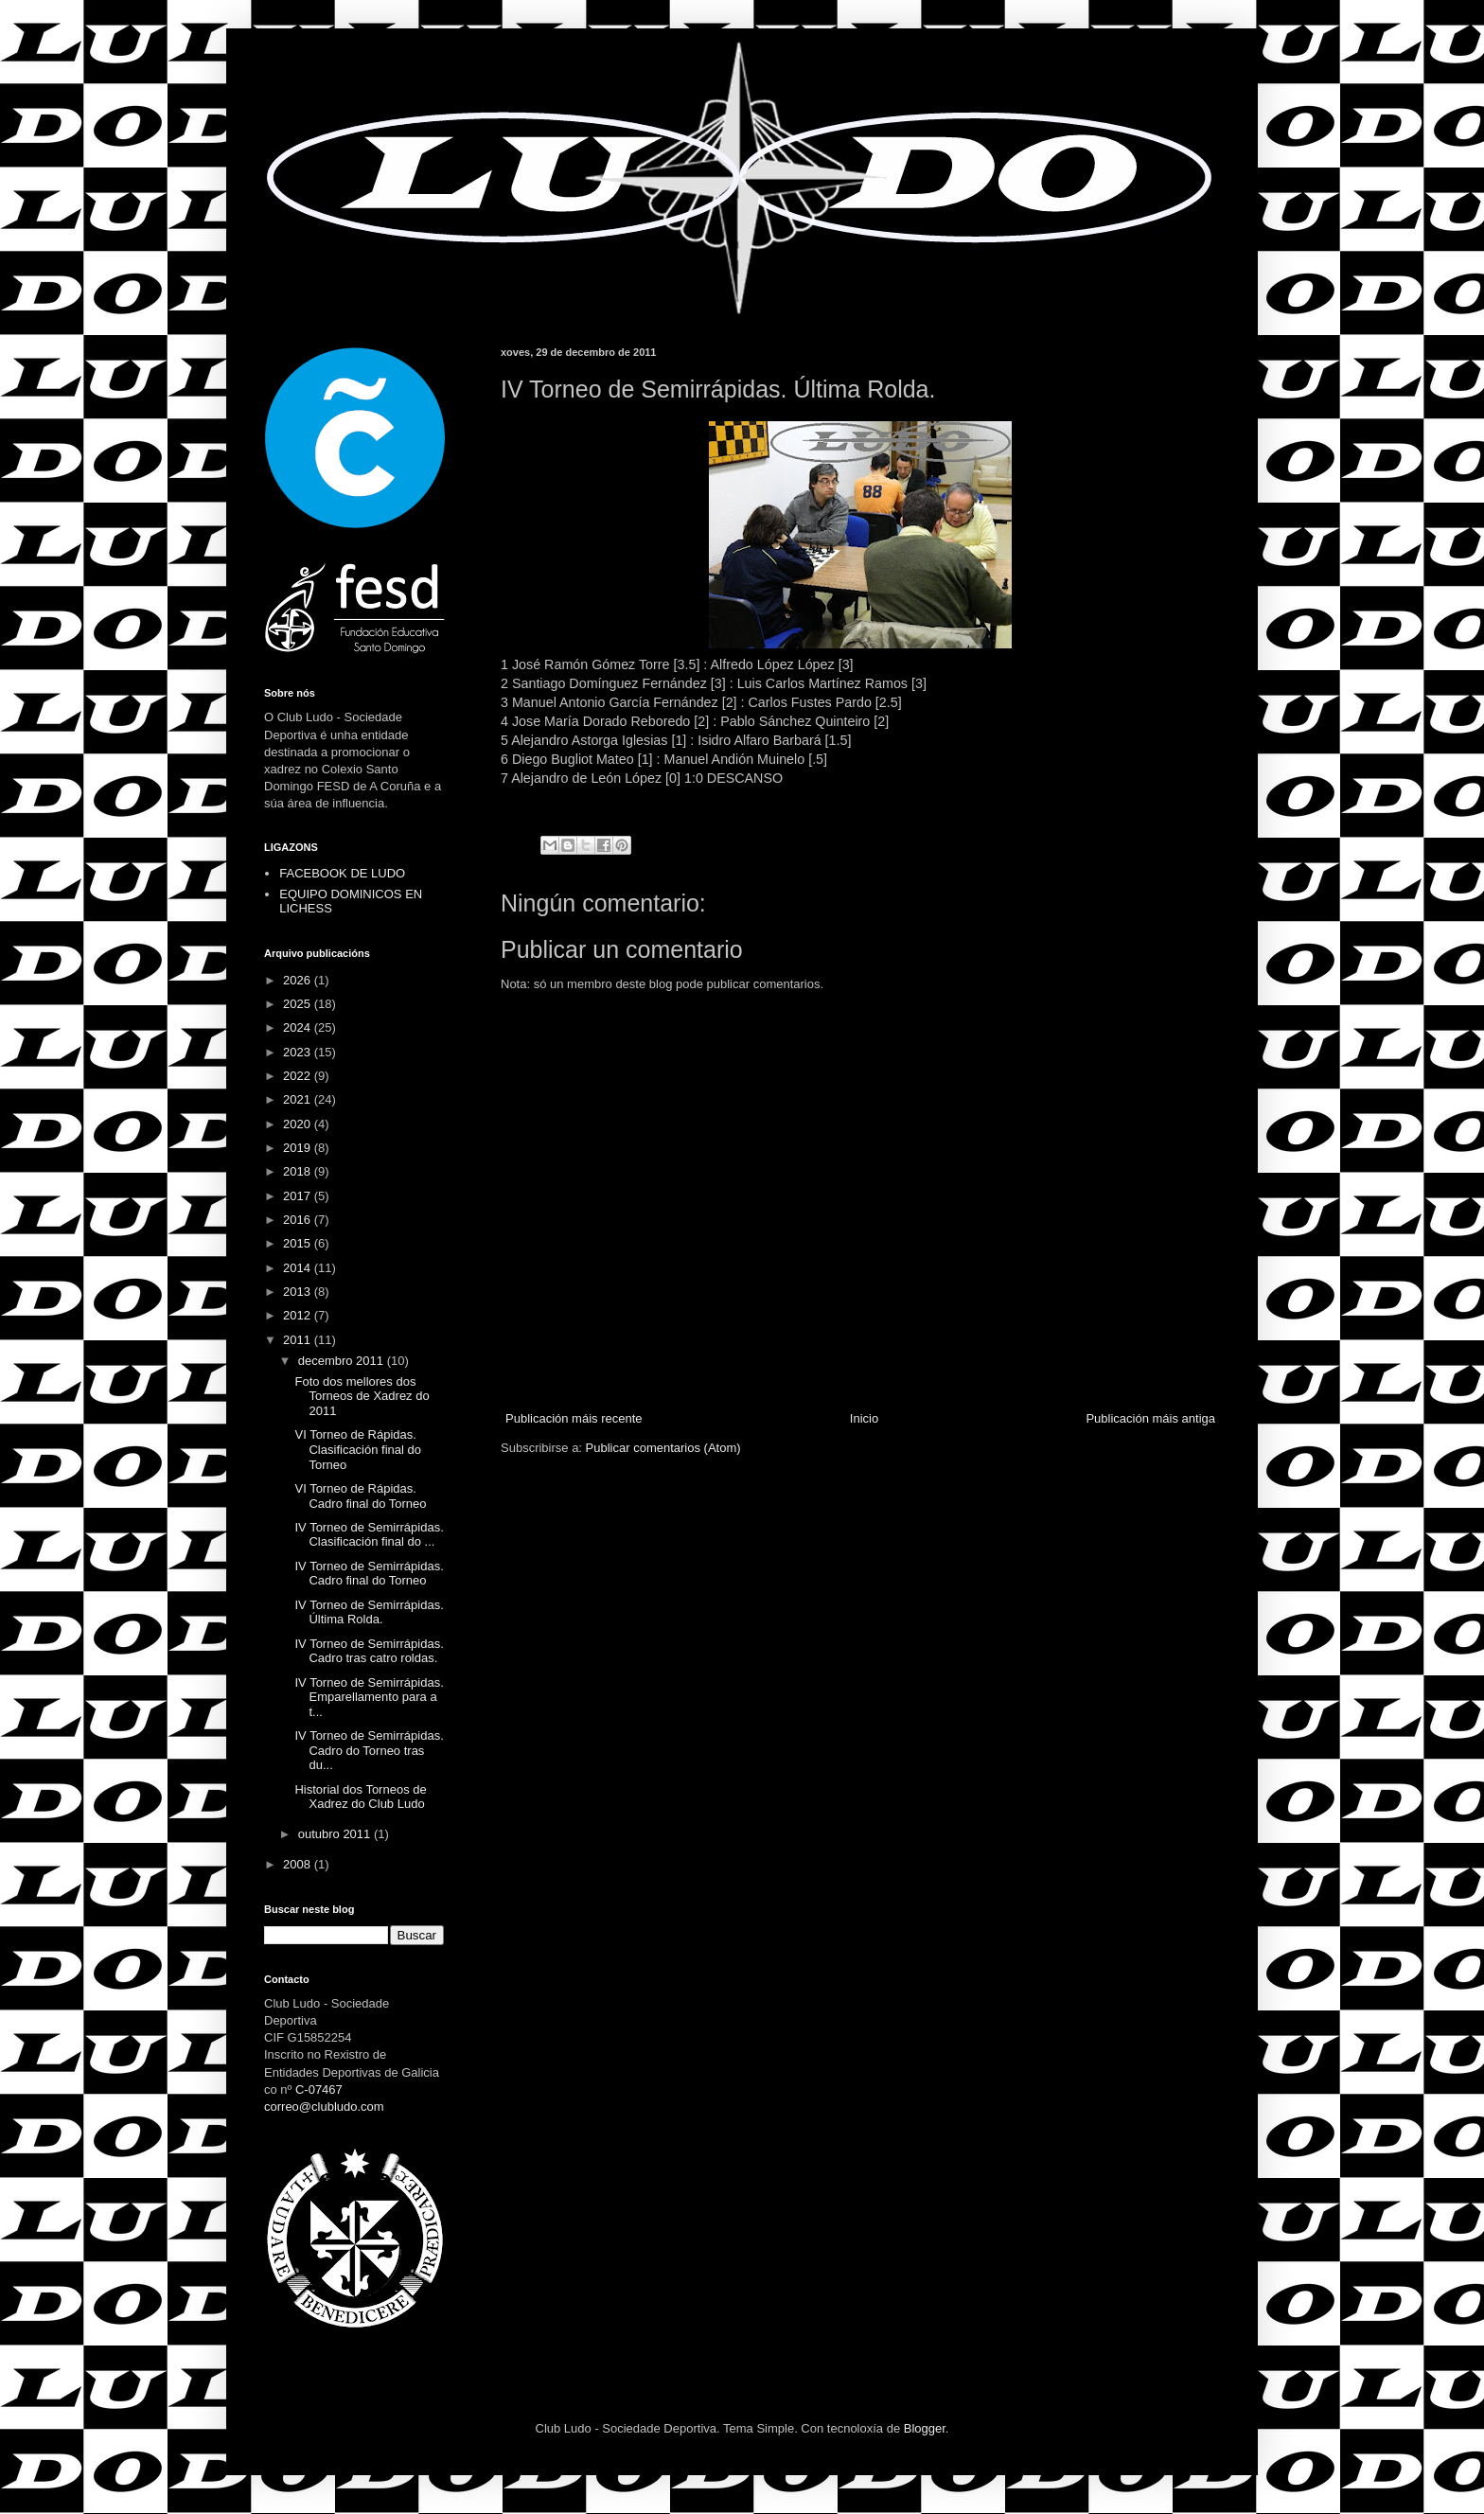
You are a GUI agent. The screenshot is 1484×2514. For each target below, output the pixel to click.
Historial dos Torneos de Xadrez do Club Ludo (360, 1797)
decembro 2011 (342, 1361)
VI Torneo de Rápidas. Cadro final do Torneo (360, 1496)
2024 (298, 1027)
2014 (298, 1268)
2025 (298, 1004)
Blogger (924, 2428)
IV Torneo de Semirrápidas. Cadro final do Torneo (368, 1573)
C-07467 (319, 2089)
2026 (298, 980)
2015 (298, 1243)
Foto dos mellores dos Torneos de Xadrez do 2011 (361, 1396)
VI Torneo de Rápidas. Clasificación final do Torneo (357, 1449)
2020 (298, 1124)
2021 (298, 1099)
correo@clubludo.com (324, 2106)
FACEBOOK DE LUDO (342, 873)
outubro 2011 (336, 1834)
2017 (298, 1196)
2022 (298, 1076)
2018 (298, 1171)
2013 (298, 1291)
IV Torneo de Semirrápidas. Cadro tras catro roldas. (368, 1651)
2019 (298, 1148)
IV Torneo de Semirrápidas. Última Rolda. (368, 1612)
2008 (298, 1864)
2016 (298, 1220)
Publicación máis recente (574, 1418)
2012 (298, 1315)
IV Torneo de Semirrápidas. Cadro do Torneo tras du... (368, 1750)
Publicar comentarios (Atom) (663, 1448)
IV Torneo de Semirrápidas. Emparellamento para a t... (368, 1697)
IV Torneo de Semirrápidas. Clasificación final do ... (368, 1534)
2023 (298, 1052)
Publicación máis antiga (1150, 1418)
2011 (298, 1340)
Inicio (864, 1418)
